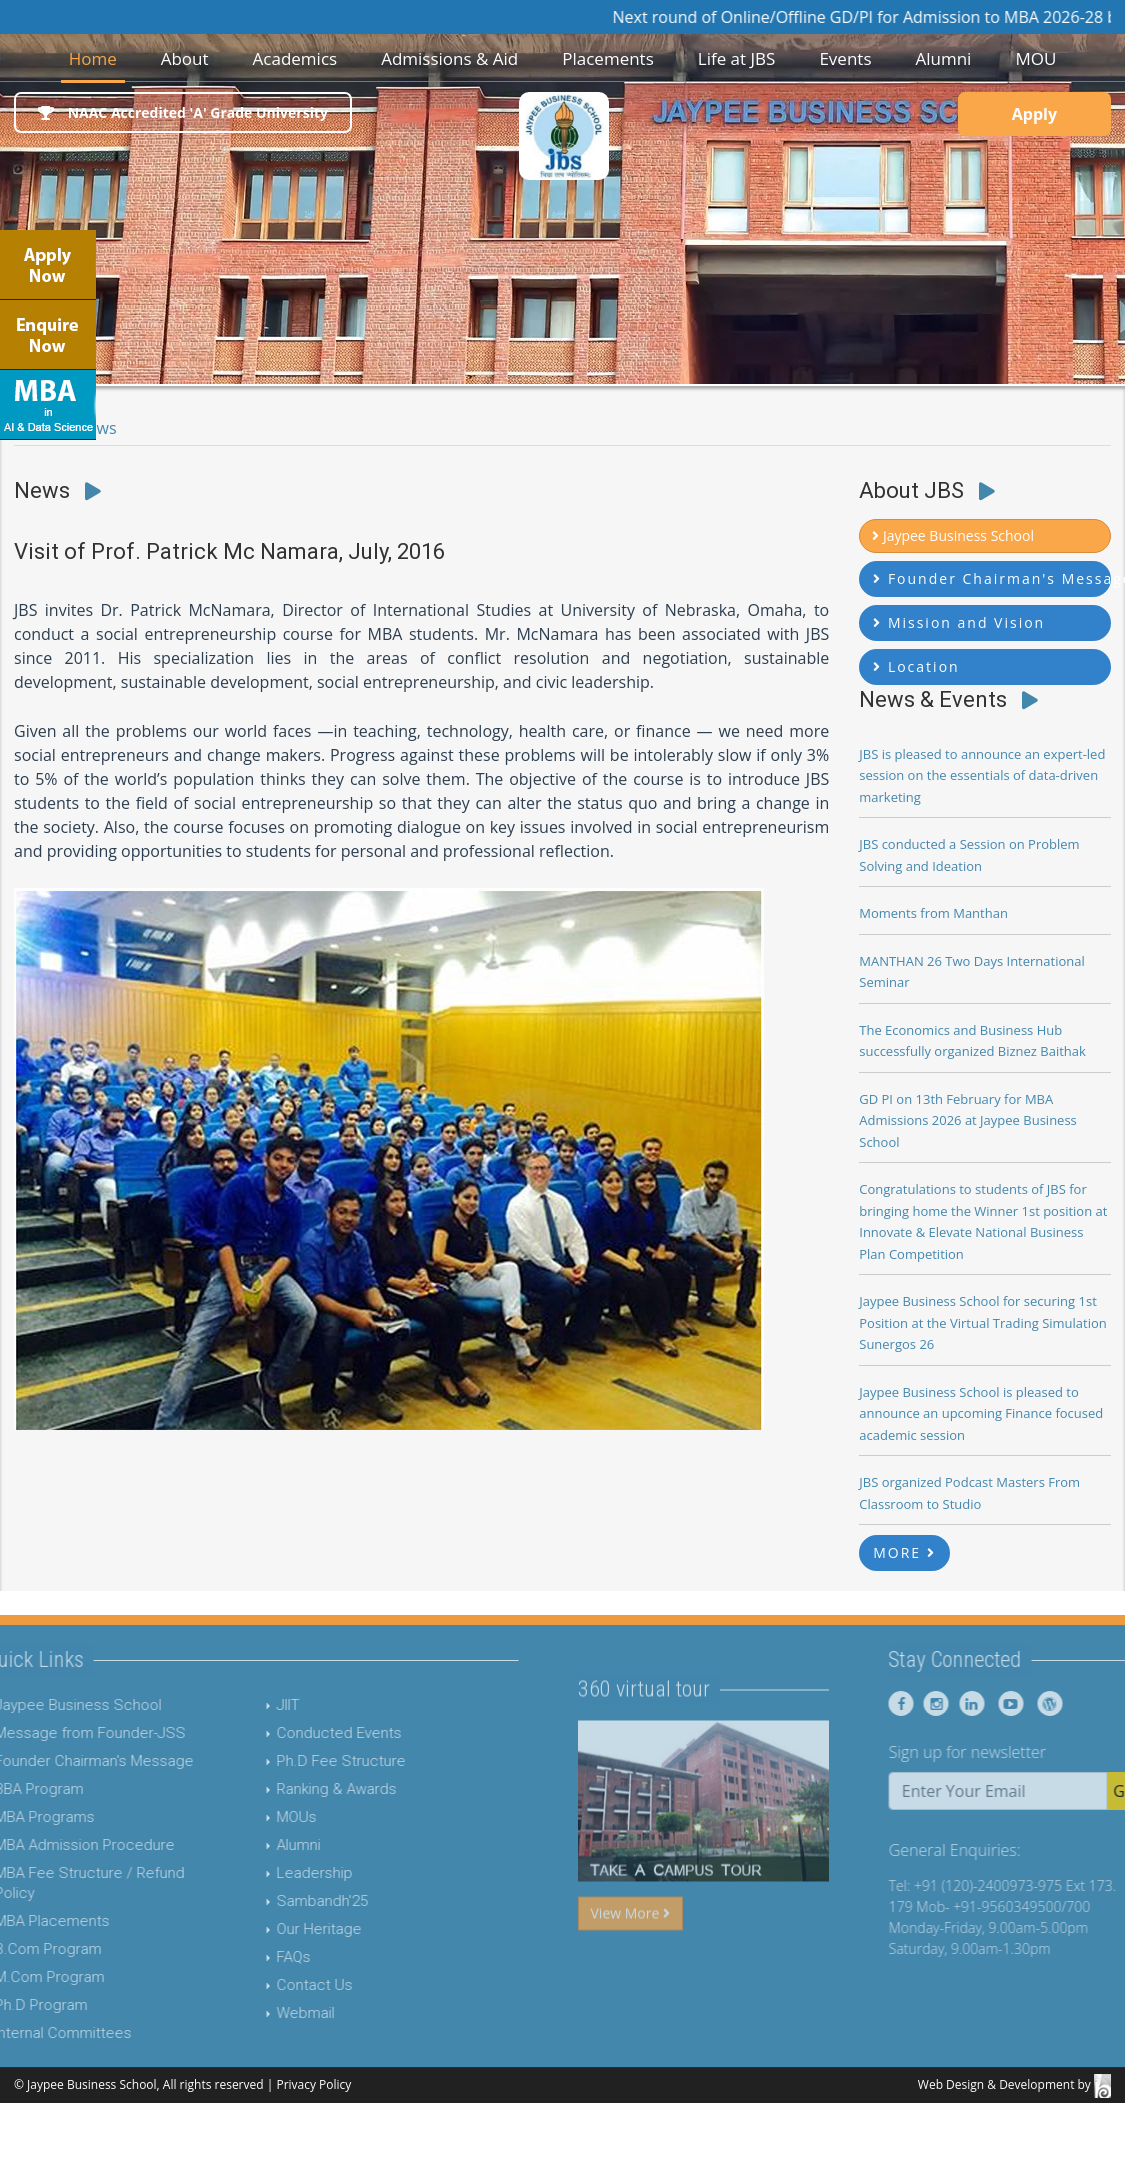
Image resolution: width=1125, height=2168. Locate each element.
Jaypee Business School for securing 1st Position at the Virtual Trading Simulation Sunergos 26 (983, 1322)
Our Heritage (282, 1929)
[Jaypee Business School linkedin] (1004, 1703)
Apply (1034, 114)
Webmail (269, 2013)
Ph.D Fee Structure (304, 1761)
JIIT (251, 1705)
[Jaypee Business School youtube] (1041, 1703)
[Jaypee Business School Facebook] (937, 1703)
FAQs (257, 1957)
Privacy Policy (313, 2084)
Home (97, 57)
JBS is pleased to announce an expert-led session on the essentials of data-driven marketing (982, 775)
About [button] (185, 58)
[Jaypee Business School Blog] (1080, 1703)
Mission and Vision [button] (959, 622)
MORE (904, 1552)
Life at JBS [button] (737, 58)
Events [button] (845, 58)
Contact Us (278, 1985)
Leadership (278, 1873)
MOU (1035, 58)
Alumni (262, 1845)
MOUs (260, 1817)
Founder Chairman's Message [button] (992, 578)
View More (630, 1949)
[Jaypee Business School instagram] (969, 1703)
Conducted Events (302, 1733)
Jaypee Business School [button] (953, 535)
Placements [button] (608, 58)
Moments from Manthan (933, 913)
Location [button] (916, 666)
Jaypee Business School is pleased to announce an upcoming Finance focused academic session (981, 1413)
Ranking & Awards (300, 1789)
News (96, 428)
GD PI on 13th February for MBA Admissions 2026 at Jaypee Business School (968, 1120)
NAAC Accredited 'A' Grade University (183, 112)
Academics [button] (295, 58)
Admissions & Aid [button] (449, 58)
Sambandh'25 (285, 1901)
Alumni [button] (943, 58)
